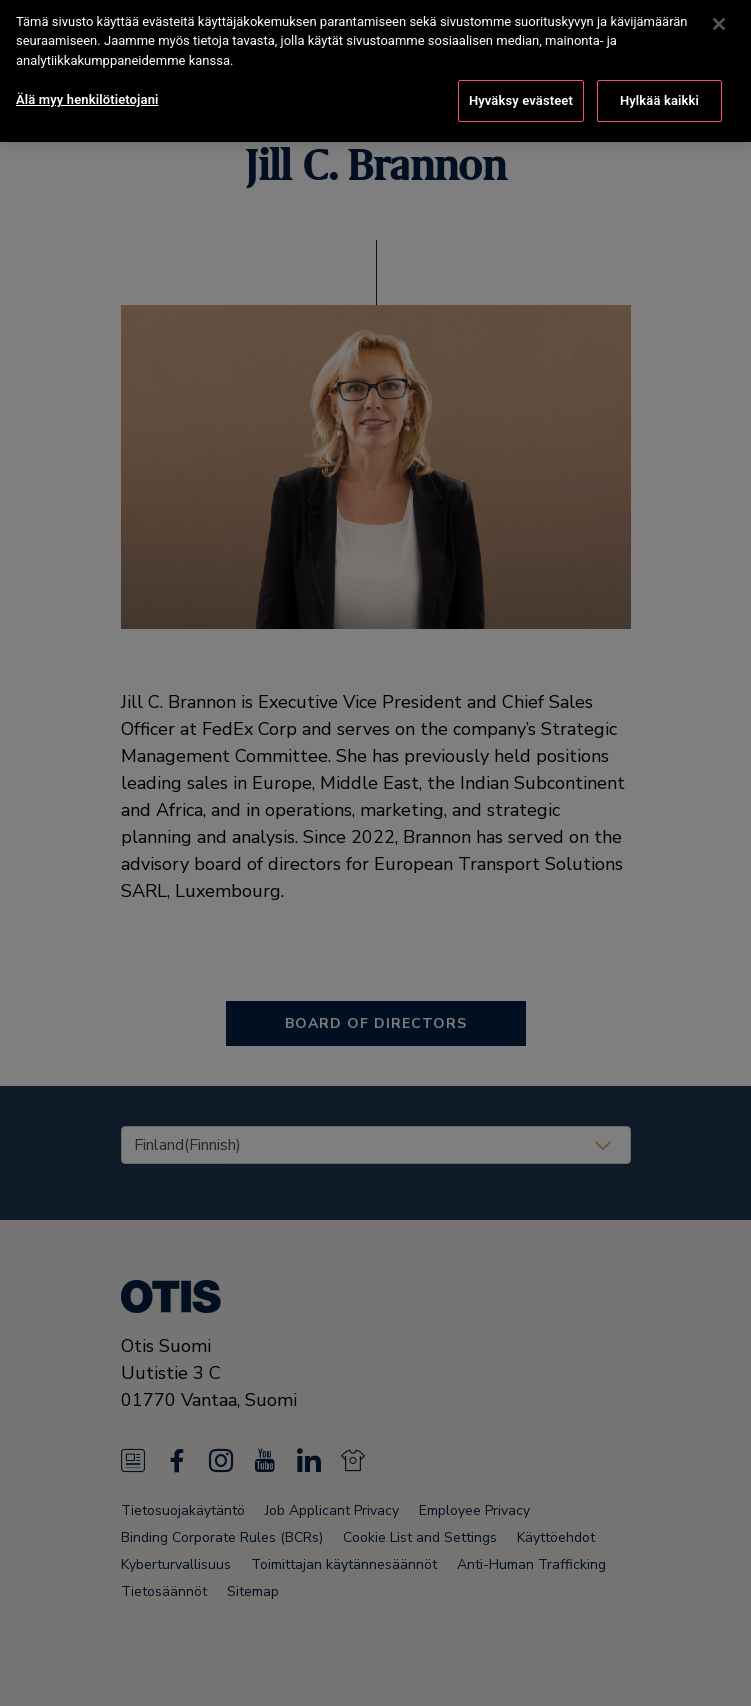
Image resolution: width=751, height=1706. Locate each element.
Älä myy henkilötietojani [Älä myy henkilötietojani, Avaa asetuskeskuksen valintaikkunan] (87, 85)
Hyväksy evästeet (521, 86)
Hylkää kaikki (659, 86)
